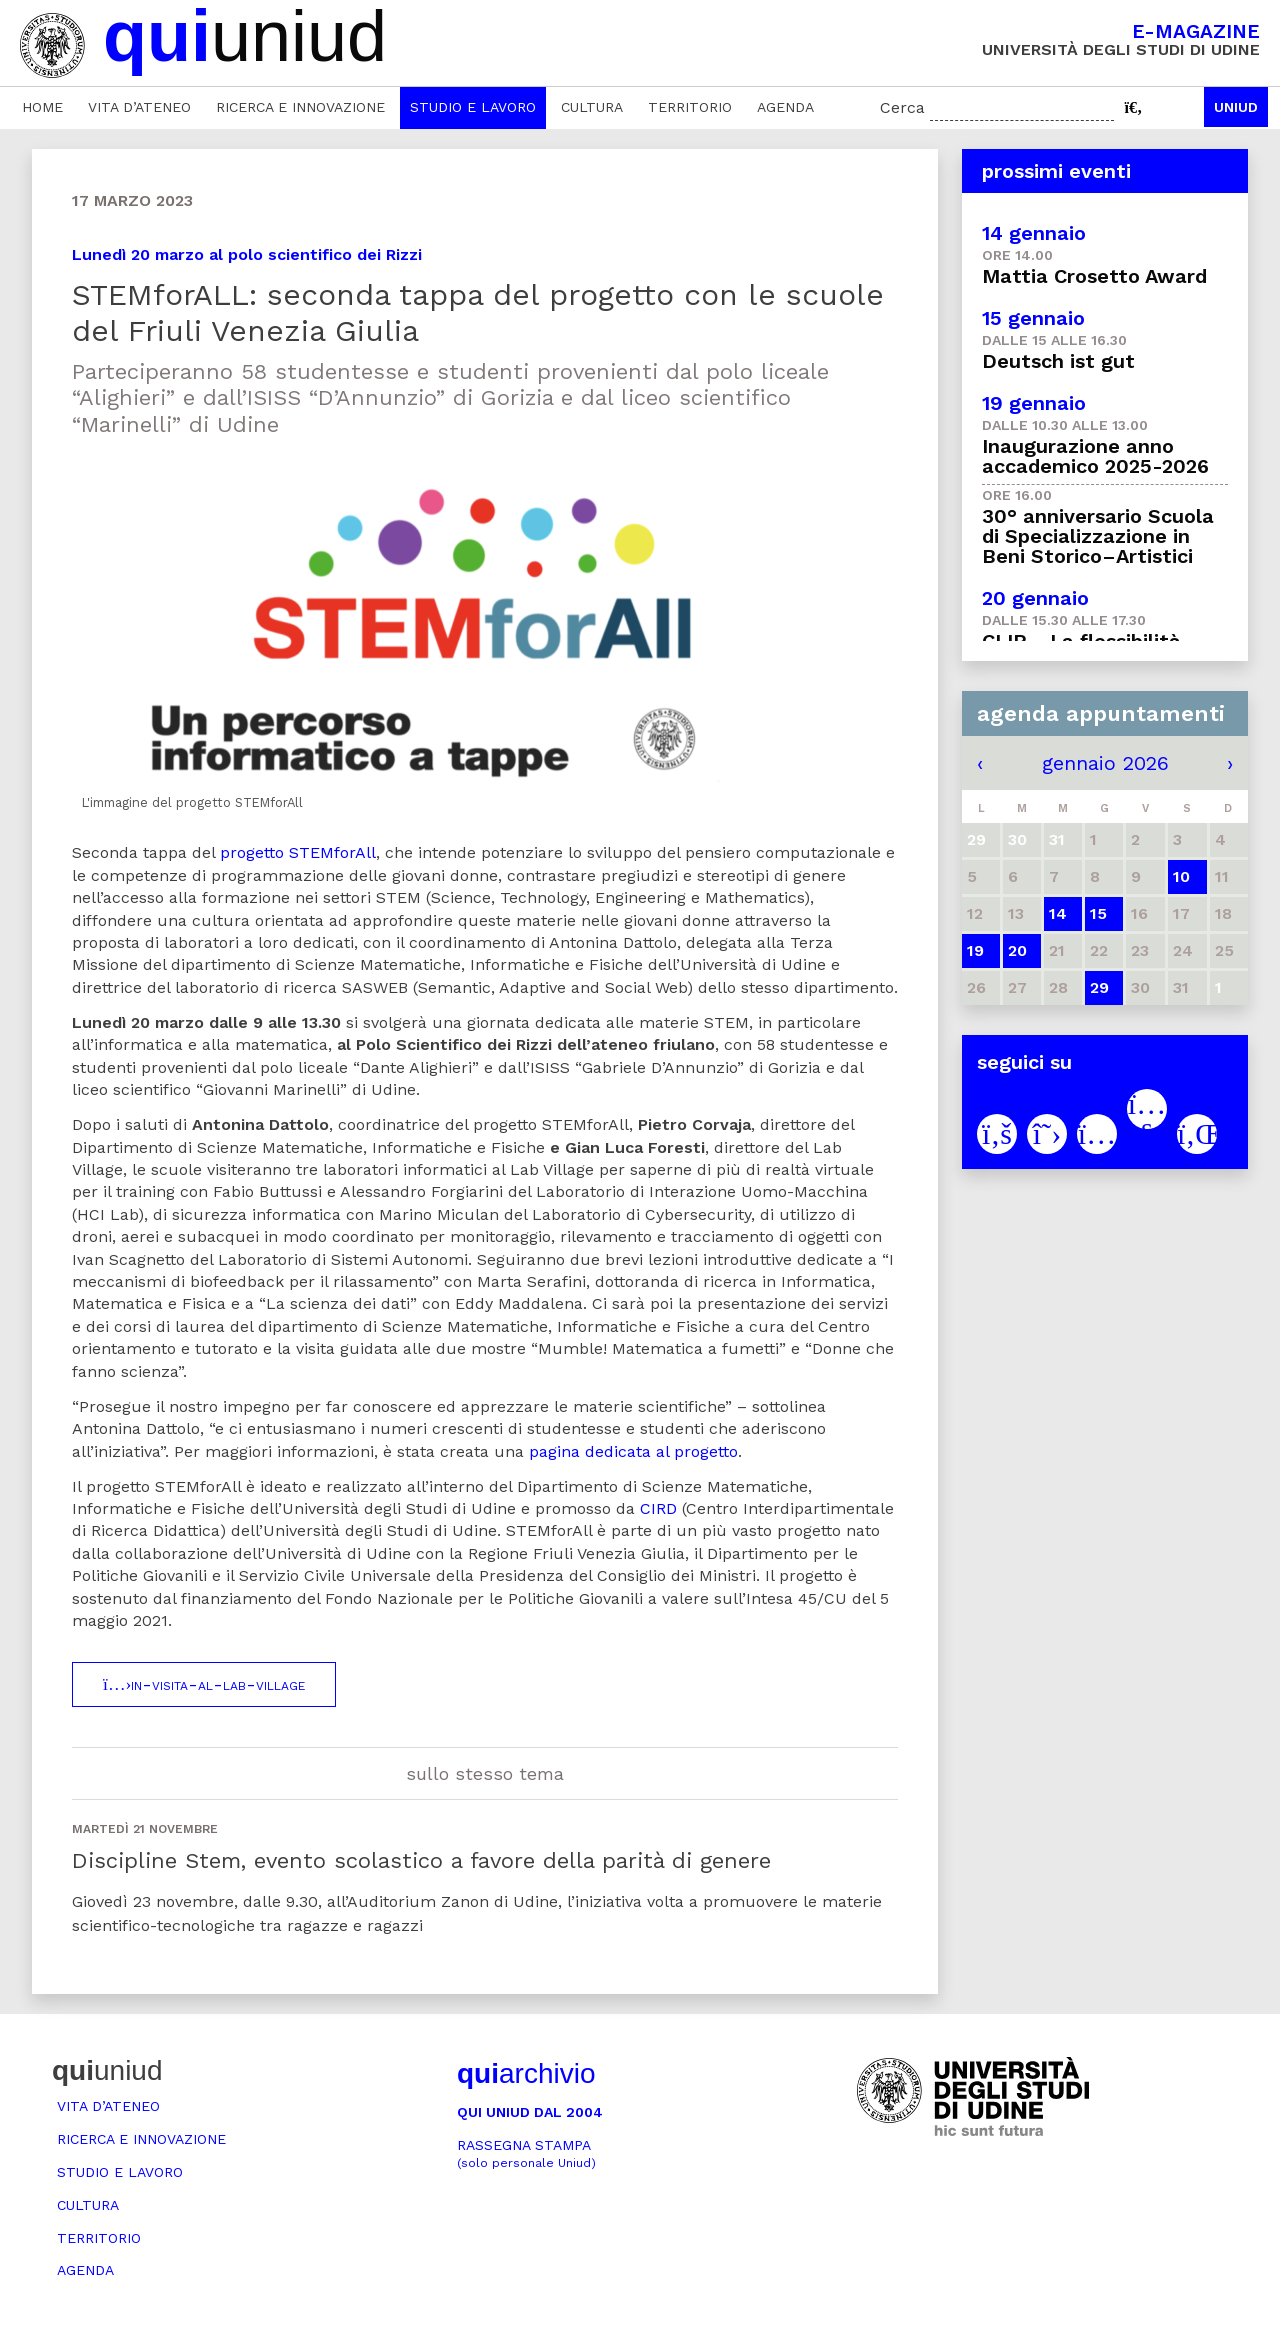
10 (1181, 876)
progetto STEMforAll (298, 852)
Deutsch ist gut (1058, 361)
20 (1017, 950)
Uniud (1236, 107)
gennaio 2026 (1105, 763)
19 (975, 950)
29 (1099, 987)
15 (1098, 913)
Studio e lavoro (473, 107)
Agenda (785, 107)
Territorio (690, 107)
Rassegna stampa (526, 2153)
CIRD (658, 1508)
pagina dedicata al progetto (633, 1451)
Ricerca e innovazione (300, 107)
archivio (526, 2073)
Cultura (592, 107)
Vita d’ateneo (139, 107)
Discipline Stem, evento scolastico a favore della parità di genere (421, 1860)
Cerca (902, 107)
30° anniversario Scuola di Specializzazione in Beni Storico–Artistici (1098, 536)
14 (1058, 913)
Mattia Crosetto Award (1094, 276)
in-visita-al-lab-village (204, 1684)
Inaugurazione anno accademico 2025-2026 (1095, 456)
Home (42, 107)
